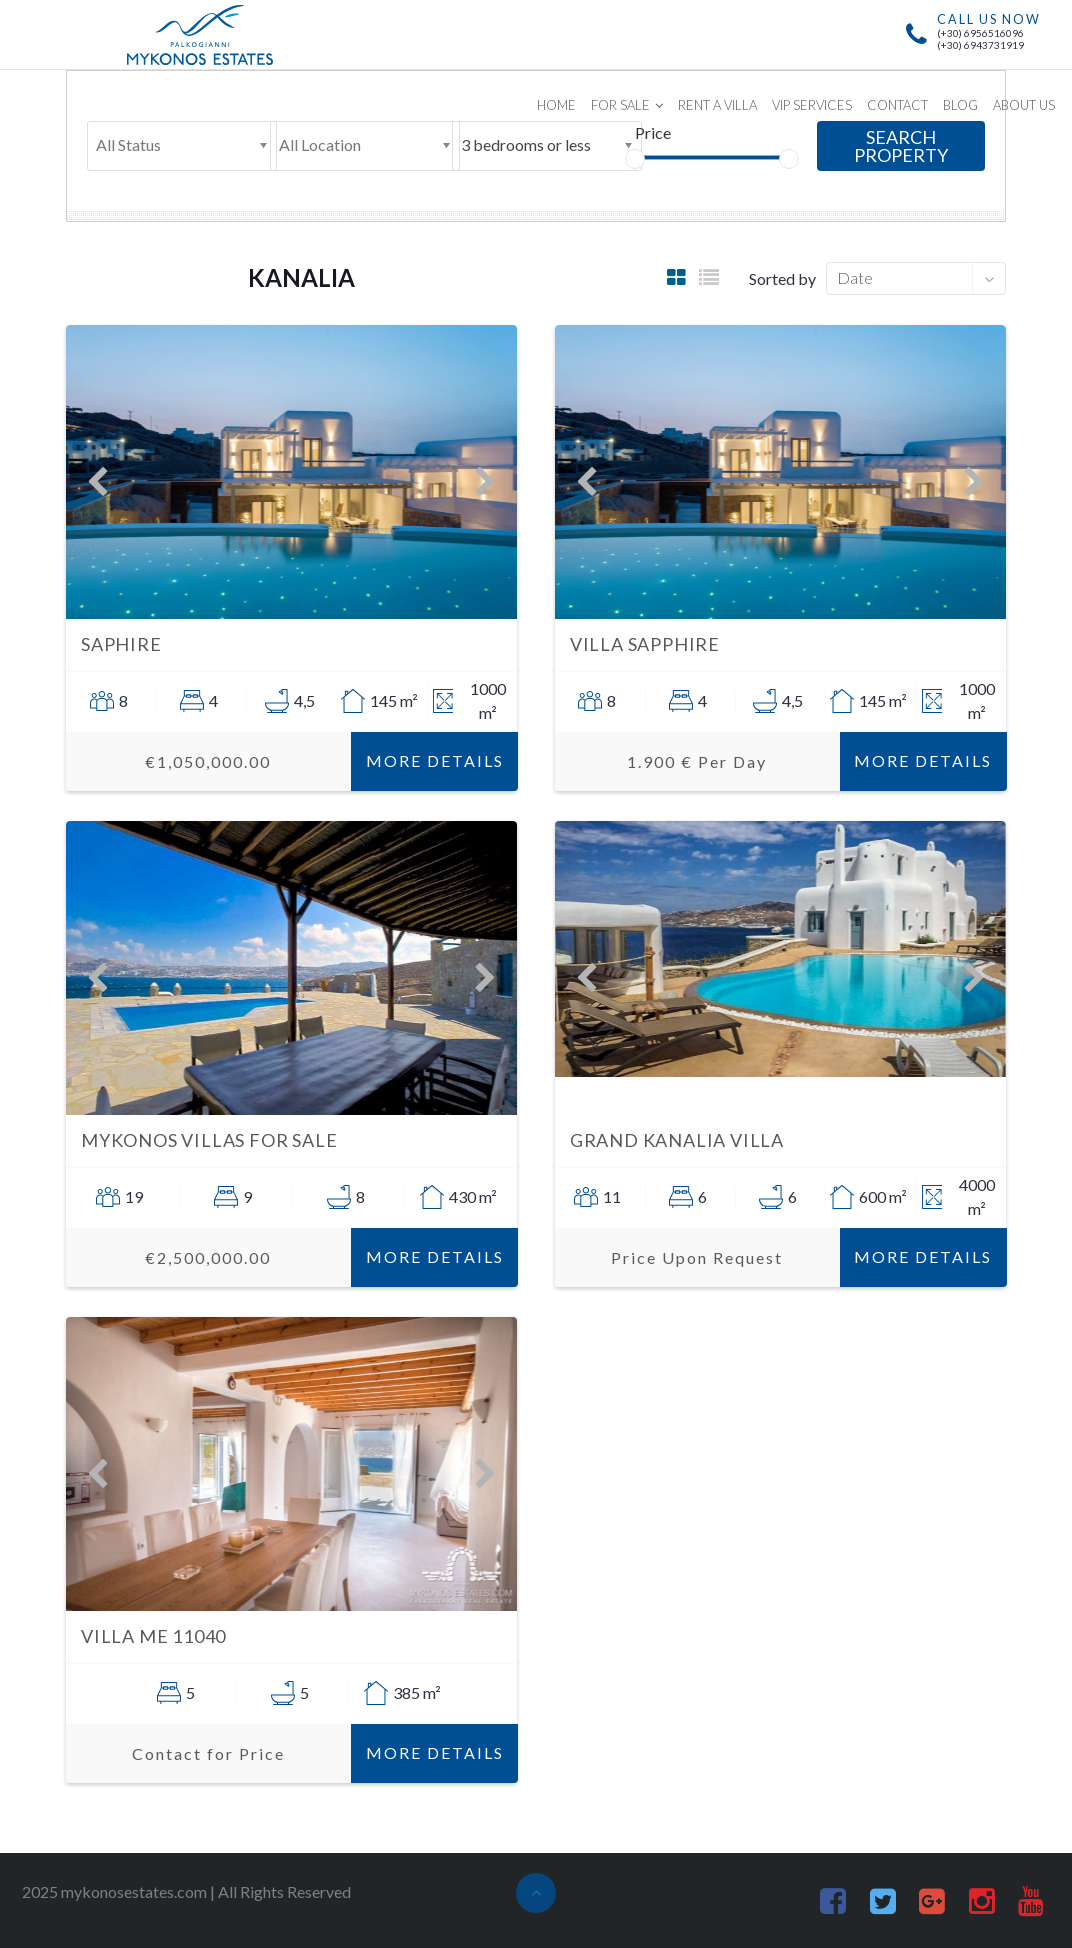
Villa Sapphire (645, 644)
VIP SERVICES (812, 105)
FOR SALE (620, 105)
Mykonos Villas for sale (209, 1140)
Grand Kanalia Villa (677, 1140)
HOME (556, 105)
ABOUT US (1024, 105)
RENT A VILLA (717, 105)
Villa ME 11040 (153, 1636)
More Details (435, 760)
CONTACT (897, 105)
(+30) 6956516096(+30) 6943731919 (980, 39)
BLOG (960, 105)
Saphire (121, 644)
